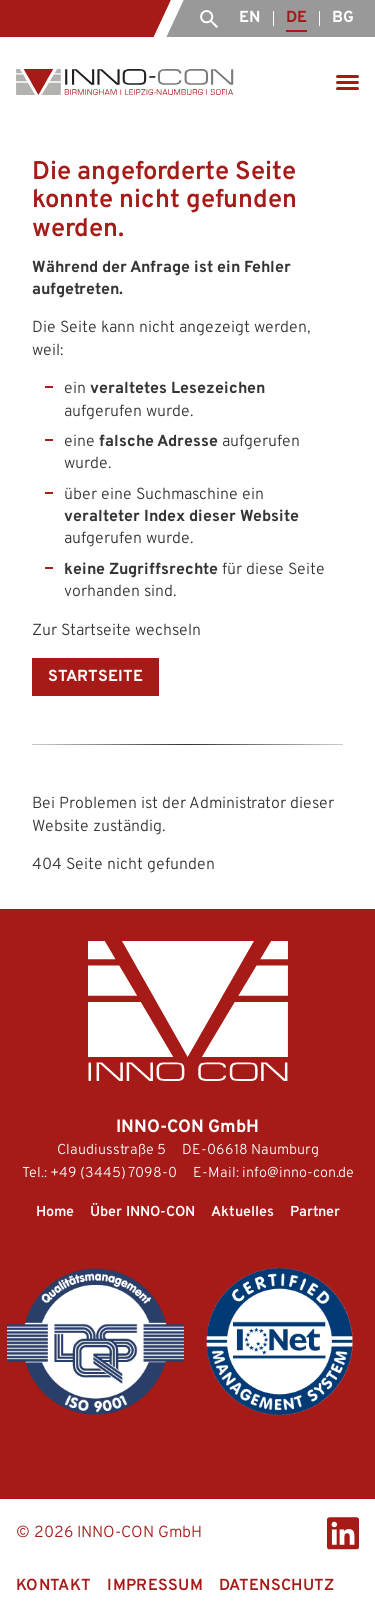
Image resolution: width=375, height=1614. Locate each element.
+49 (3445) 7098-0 (113, 1173)
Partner (315, 1212)
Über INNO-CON (142, 1212)
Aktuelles (242, 1212)
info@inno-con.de (298, 1173)
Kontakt (53, 1586)
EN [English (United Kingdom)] (249, 18)
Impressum (155, 1586)
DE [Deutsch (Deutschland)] (296, 18)
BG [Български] (343, 18)
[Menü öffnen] (348, 82)
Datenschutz (277, 1586)
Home (55, 1212)
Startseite (95, 677)
